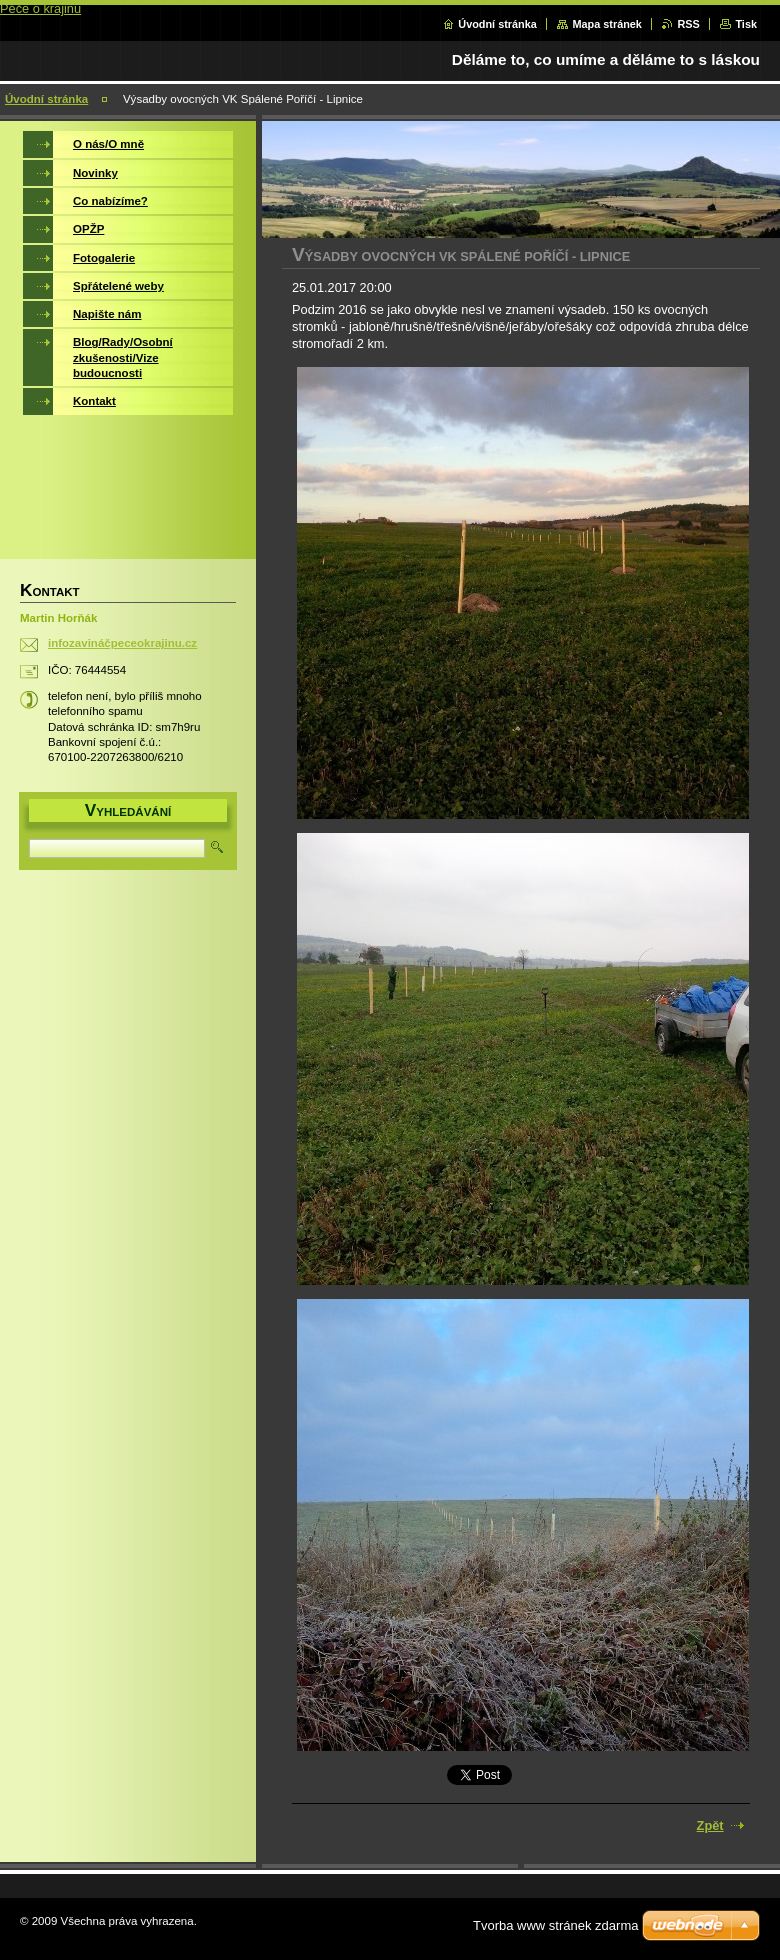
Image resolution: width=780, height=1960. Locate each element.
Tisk (746, 24)
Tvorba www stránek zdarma (555, 1925)
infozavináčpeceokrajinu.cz (122, 643)
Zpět (710, 1825)
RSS (688, 24)
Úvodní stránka (497, 24)
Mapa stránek (607, 24)
